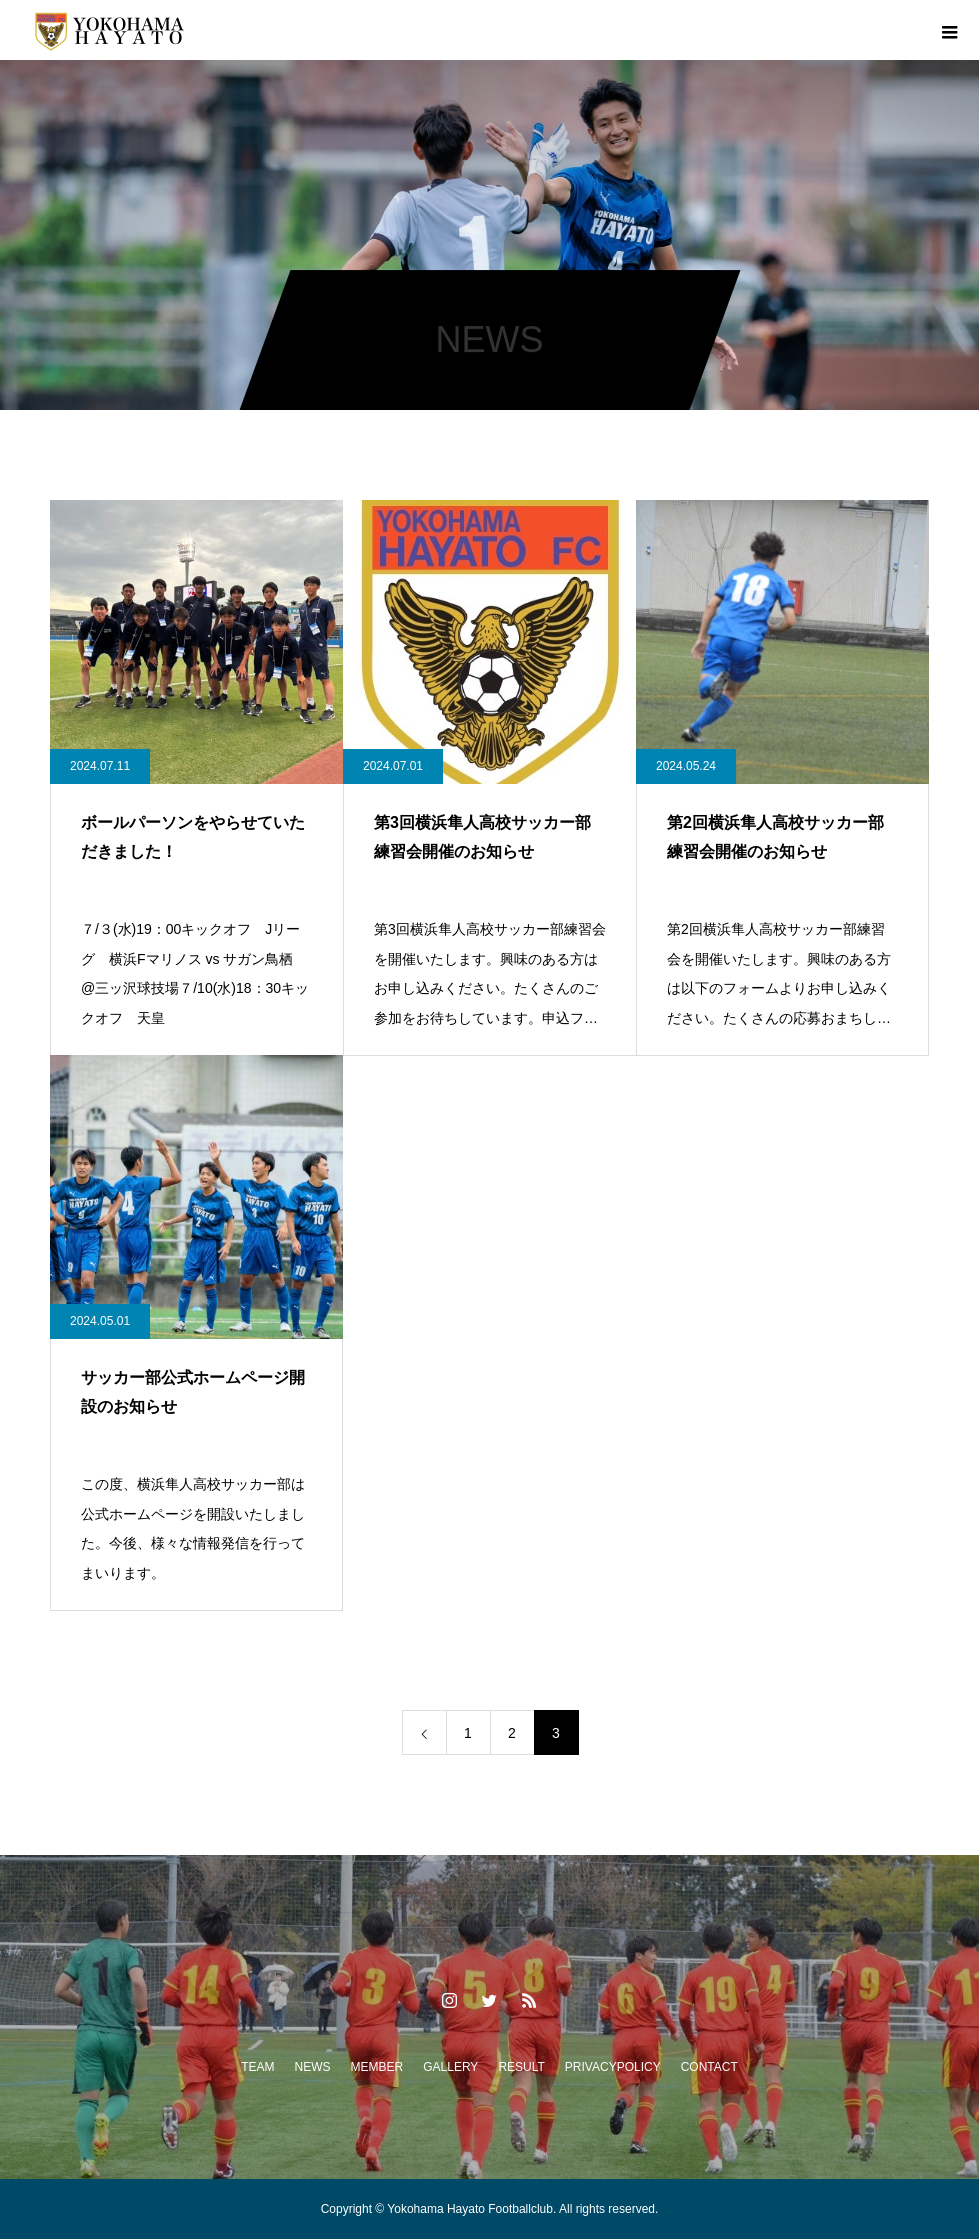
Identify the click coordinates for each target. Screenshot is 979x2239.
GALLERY (450, 2067)
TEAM (257, 2067)
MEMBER (377, 2067)
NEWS (313, 2067)
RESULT (521, 2067)
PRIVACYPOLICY (613, 2067)
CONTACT (709, 2067)
